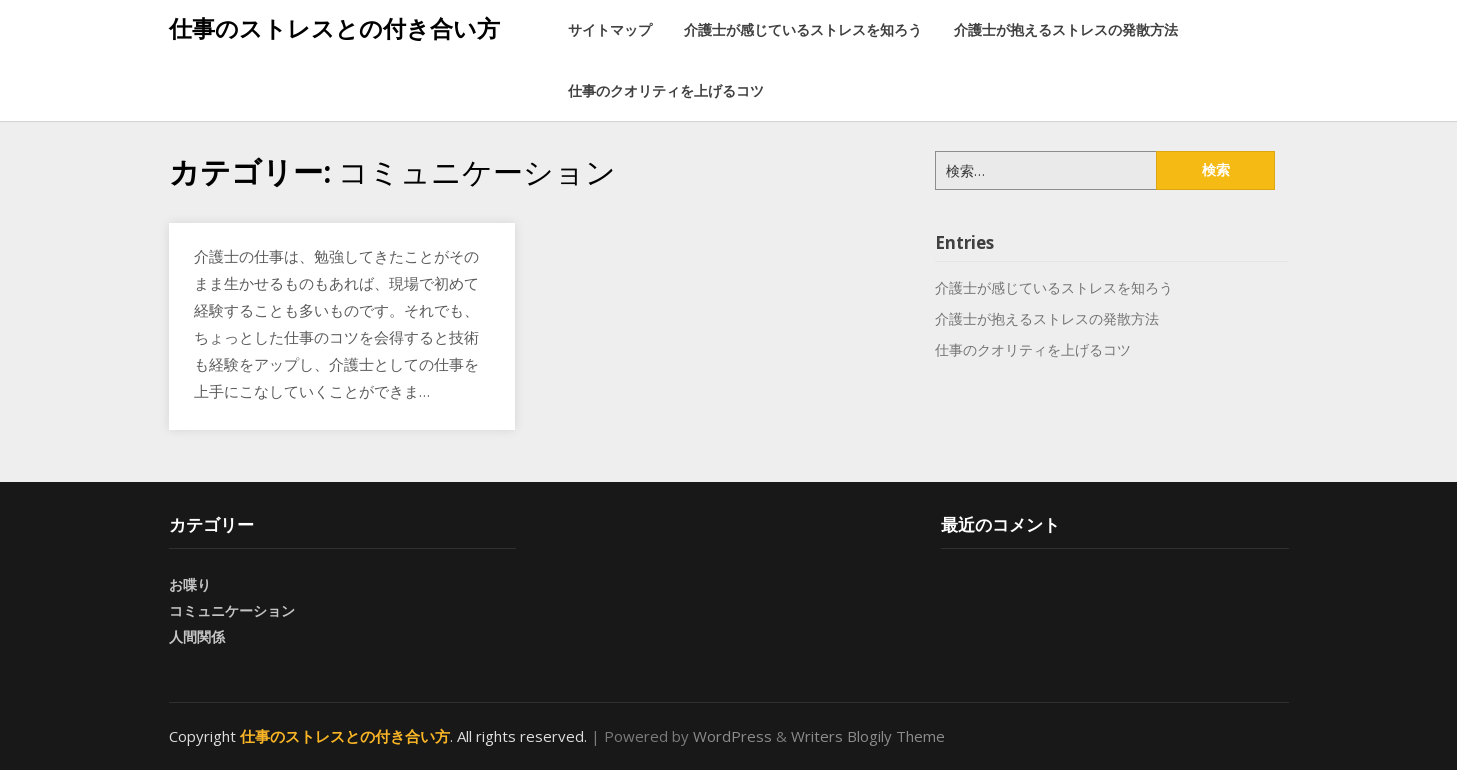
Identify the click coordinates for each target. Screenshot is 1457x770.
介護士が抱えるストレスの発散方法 (1066, 29)
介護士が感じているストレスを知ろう (803, 29)
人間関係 (197, 636)
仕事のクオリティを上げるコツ (666, 90)
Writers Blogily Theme (868, 736)
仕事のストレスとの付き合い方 (334, 28)
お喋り (190, 584)
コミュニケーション (232, 610)
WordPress (732, 736)
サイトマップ (610, 29)
